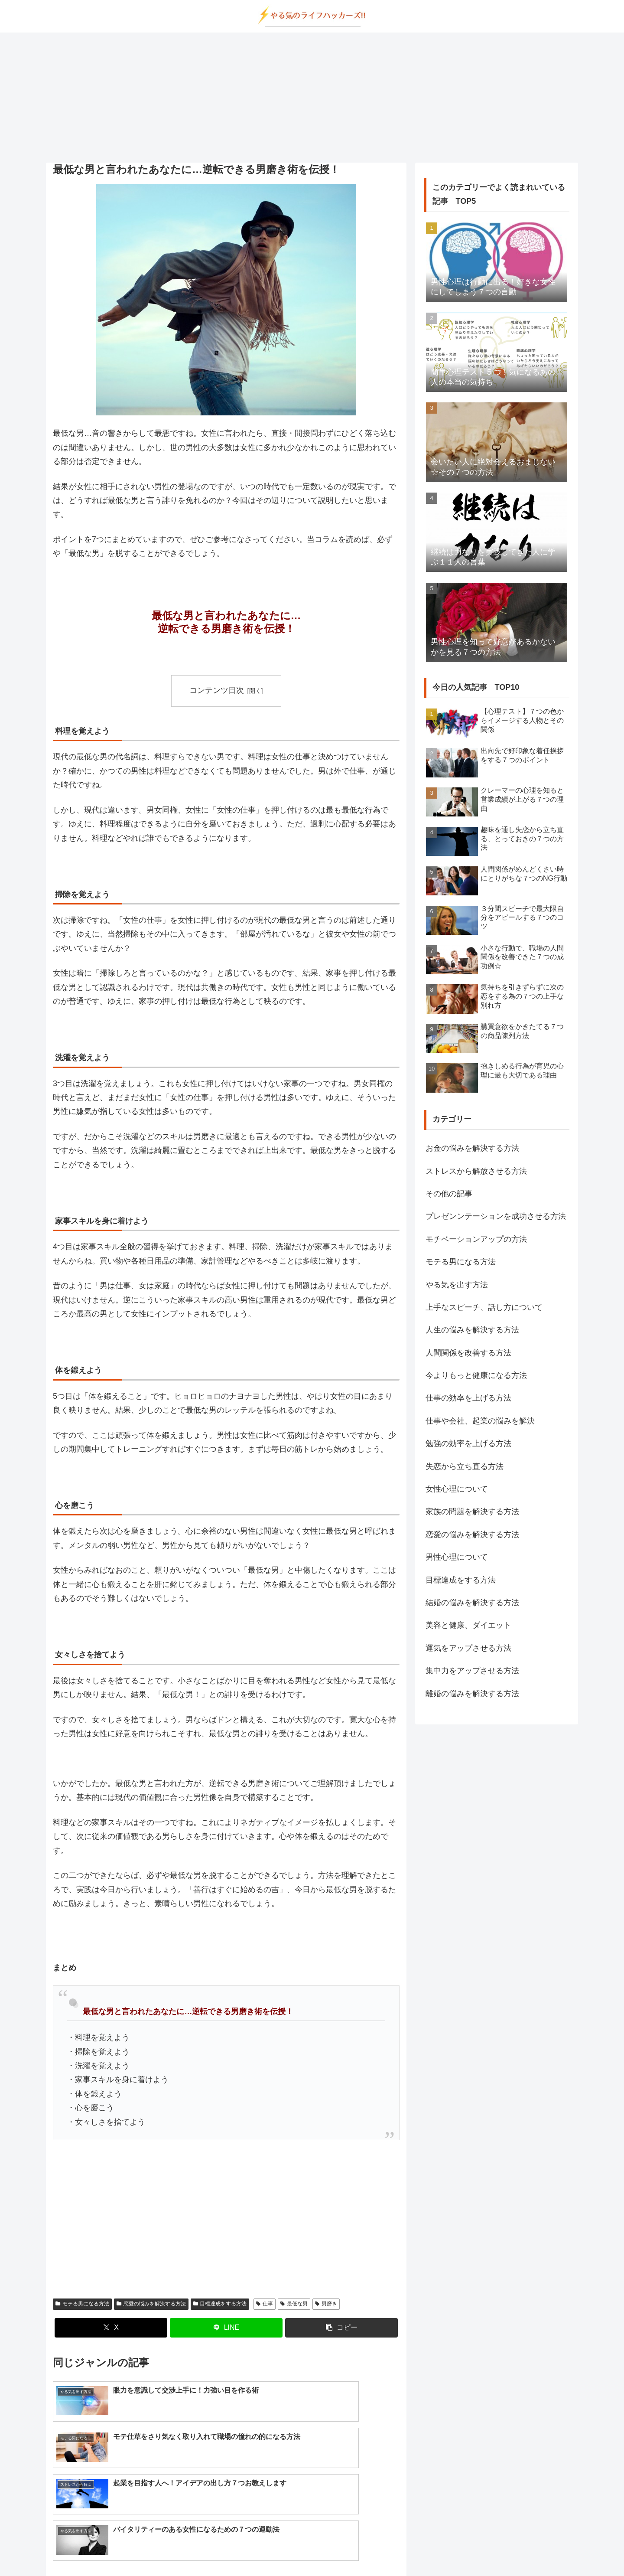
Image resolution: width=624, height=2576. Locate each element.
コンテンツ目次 (216, 690)
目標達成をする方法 (220, 2304)
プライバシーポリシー (331, 2548)
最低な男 (294, 2304)
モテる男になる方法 (82, 2304)
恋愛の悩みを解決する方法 (151, 2304)
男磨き (326, 2304)
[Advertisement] (312, 97)
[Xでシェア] (111, 2328)
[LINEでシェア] (226, 2328)
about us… (277, 2548)
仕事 (264, 2304)
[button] (341, 2328)
